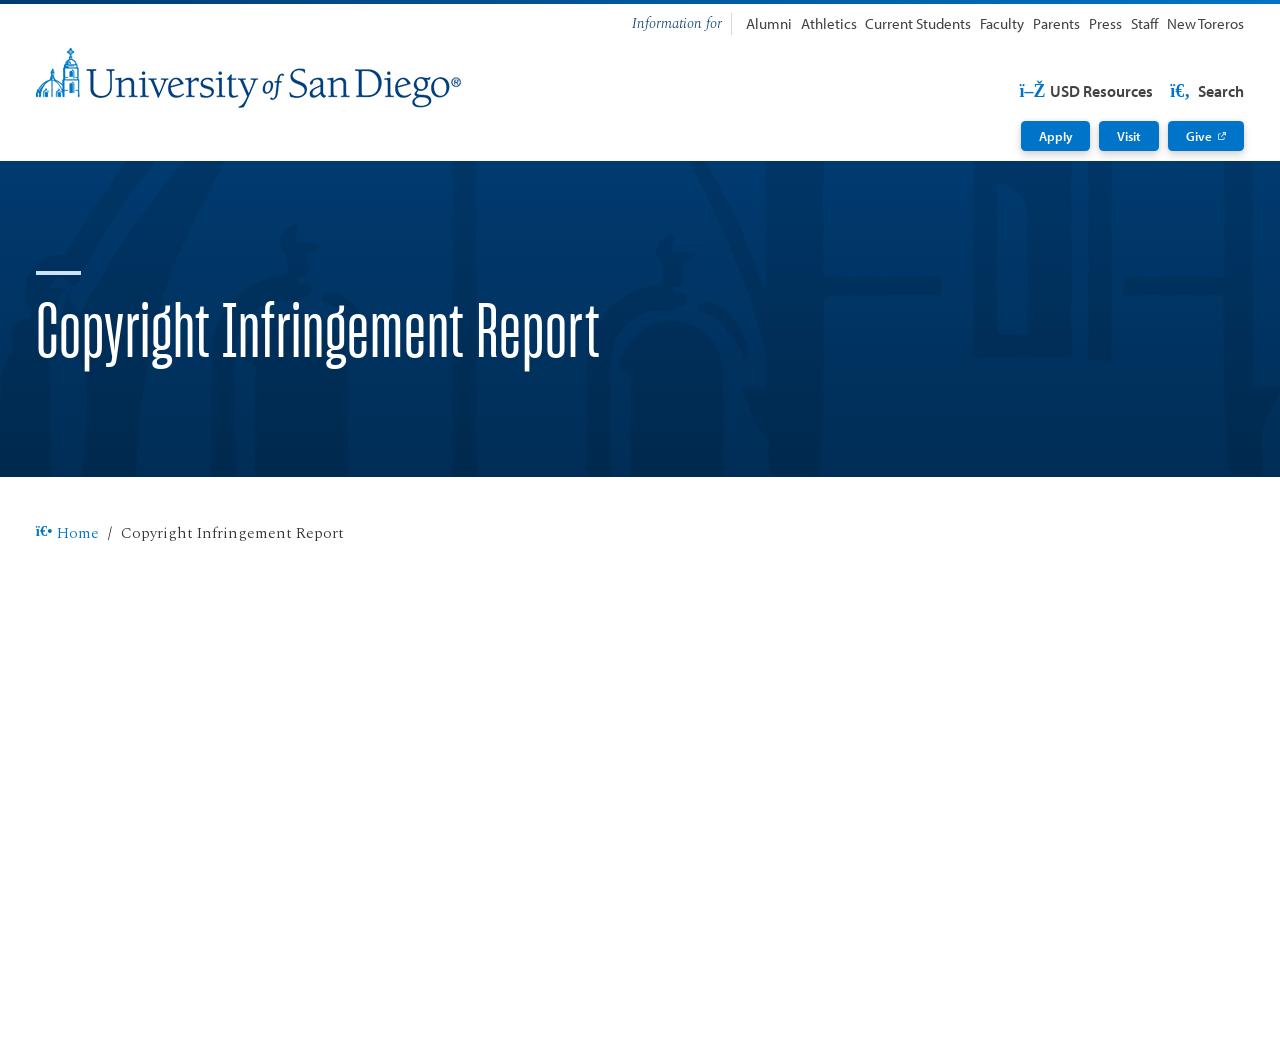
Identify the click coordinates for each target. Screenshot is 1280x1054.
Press (1105, 23)
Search (1205, 91)
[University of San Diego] (248, 78)
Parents (1056, 23)
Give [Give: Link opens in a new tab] (1199, 135)
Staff (1144, 23)
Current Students (918, 23)
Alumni (769, 23)
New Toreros (1205, 23)
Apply (1056, 135)
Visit (1129, 135)
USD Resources (1086, 91)
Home (67, 534)
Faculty (1002, 23)
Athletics (829, 23)
